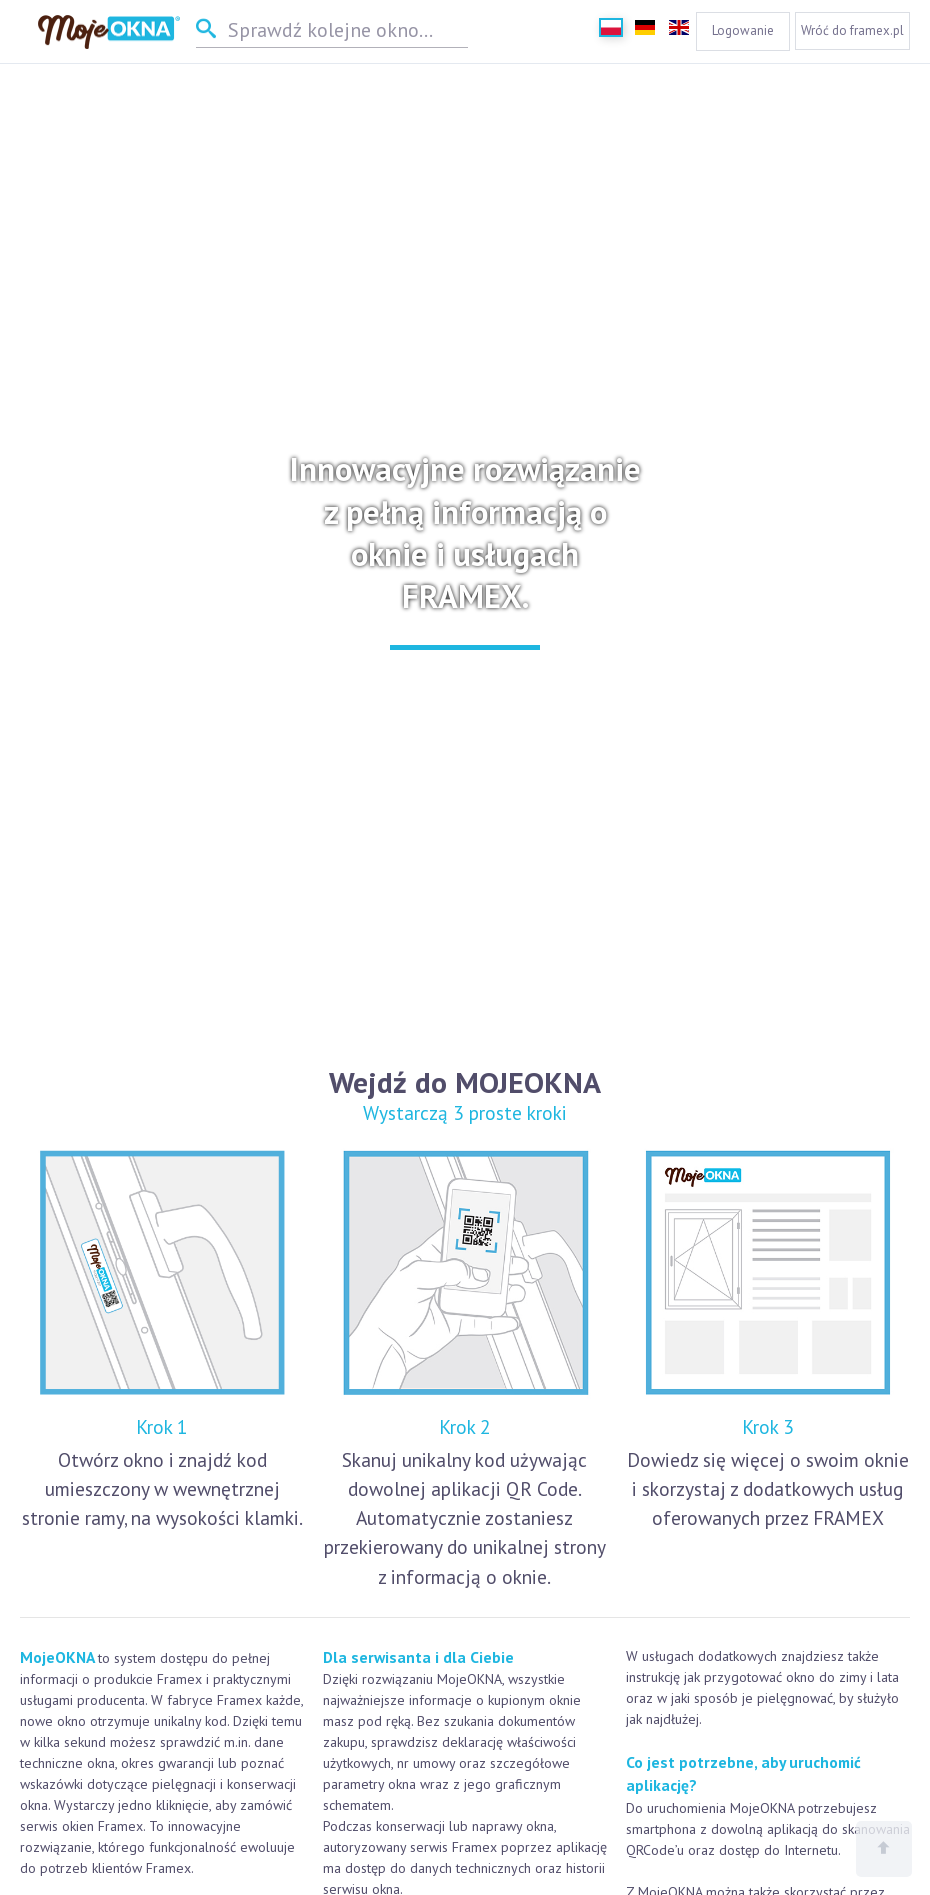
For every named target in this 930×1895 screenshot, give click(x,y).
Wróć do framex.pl (852, 30)
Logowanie (743, 30)
